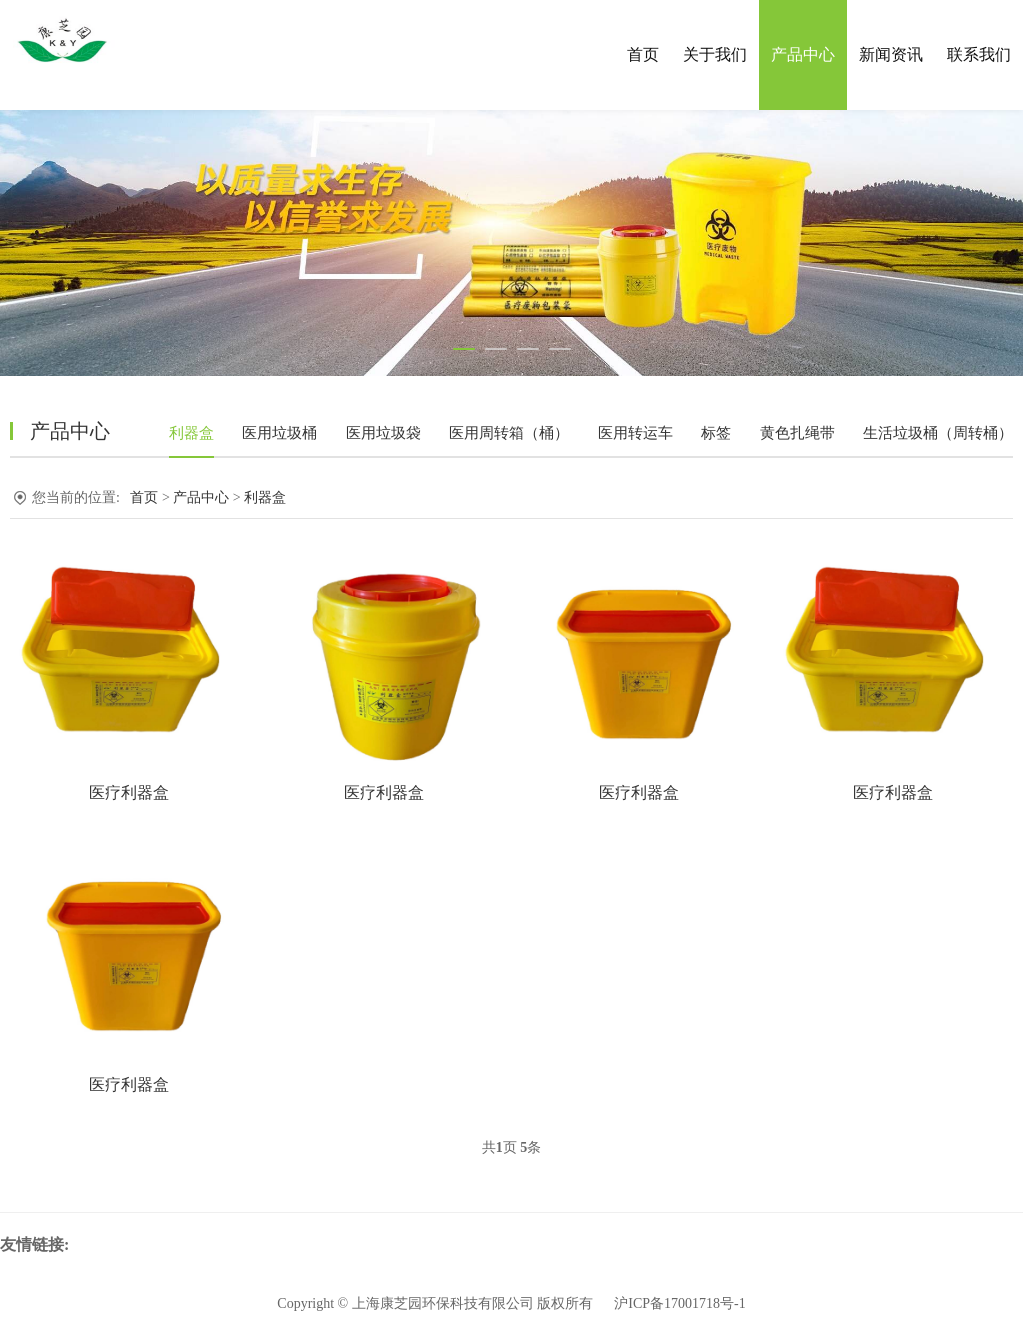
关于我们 (715, 54)
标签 (716, 433)
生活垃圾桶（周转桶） (938, 433)
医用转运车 (635, 433)
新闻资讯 (891, 54)
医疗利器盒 (129, 792)
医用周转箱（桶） (509, 433)
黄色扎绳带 (797, 433)
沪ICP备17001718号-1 (679, 1303)
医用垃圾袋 (383, 433)
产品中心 (803, 54)
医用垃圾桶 (279, 433)
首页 (643, 54)
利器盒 (191, 433)
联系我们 (979, 54)
